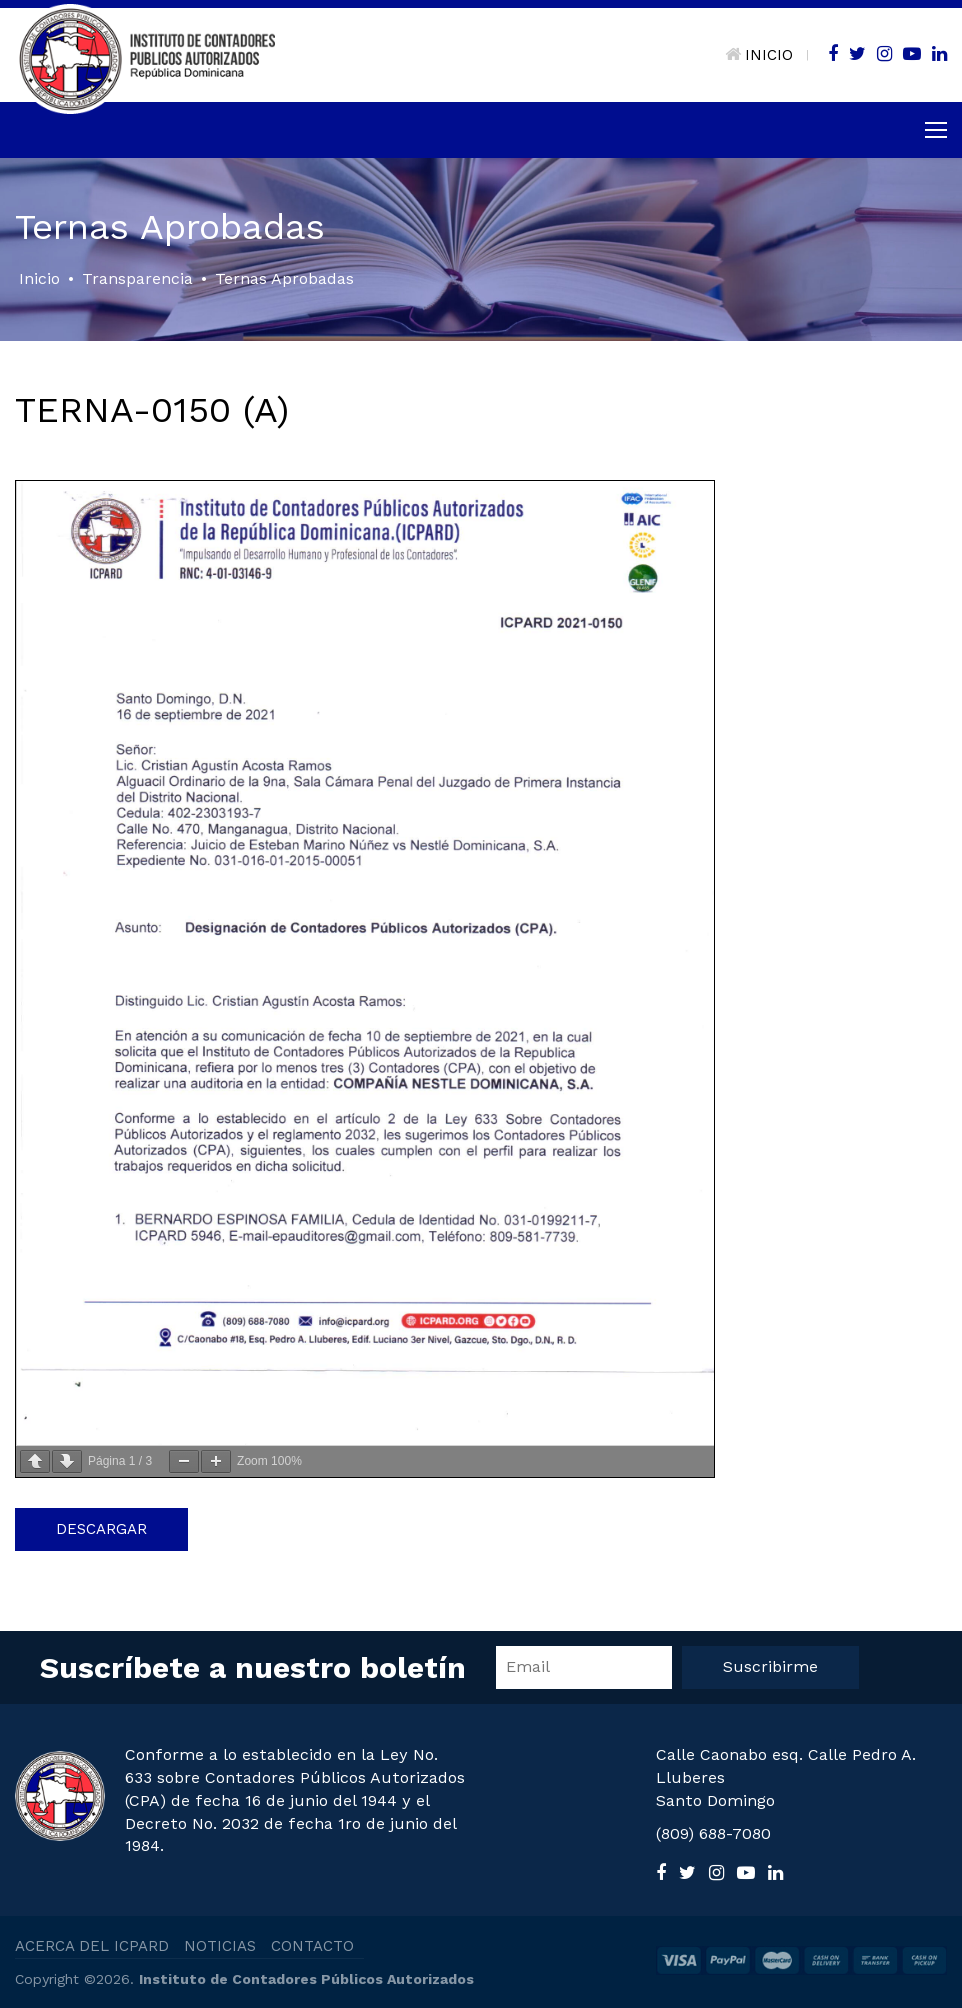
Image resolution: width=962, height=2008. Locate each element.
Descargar (101, 1529)
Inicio (39, 278)
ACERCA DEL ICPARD (92, 1946)
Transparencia (137, 278)
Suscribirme (770, 1666)
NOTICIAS (220, 1946)
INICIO (759, 55)
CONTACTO (312, 1946)
